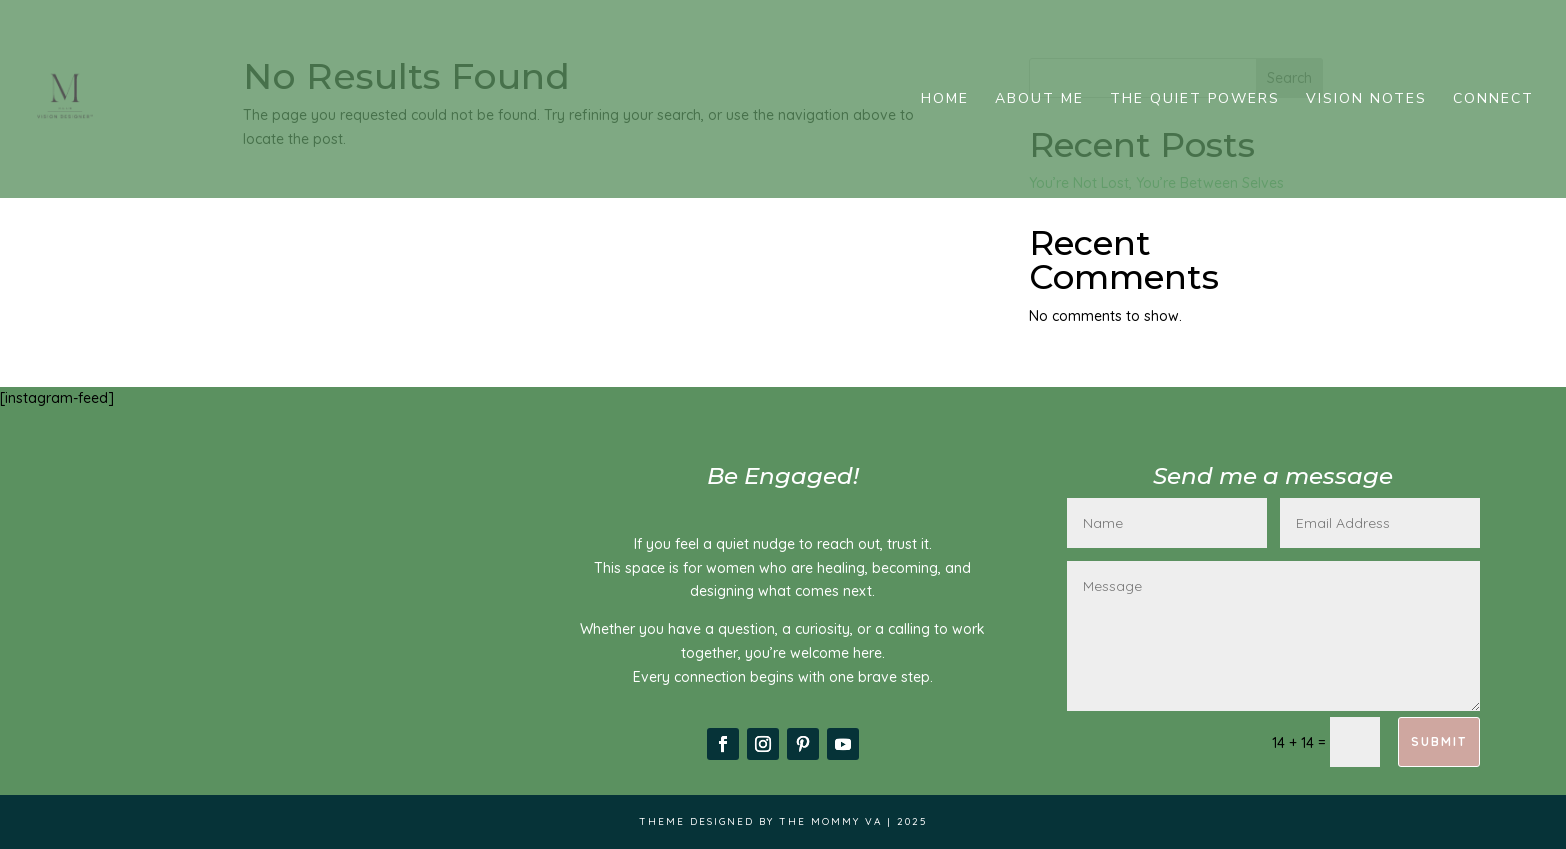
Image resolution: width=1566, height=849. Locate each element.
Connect (1493, 100)
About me (1039, 100)
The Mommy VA (830, 821)
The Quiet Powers (1195, 100)
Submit (1439, 741)
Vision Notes (1366, 100)
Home (945, 100)
